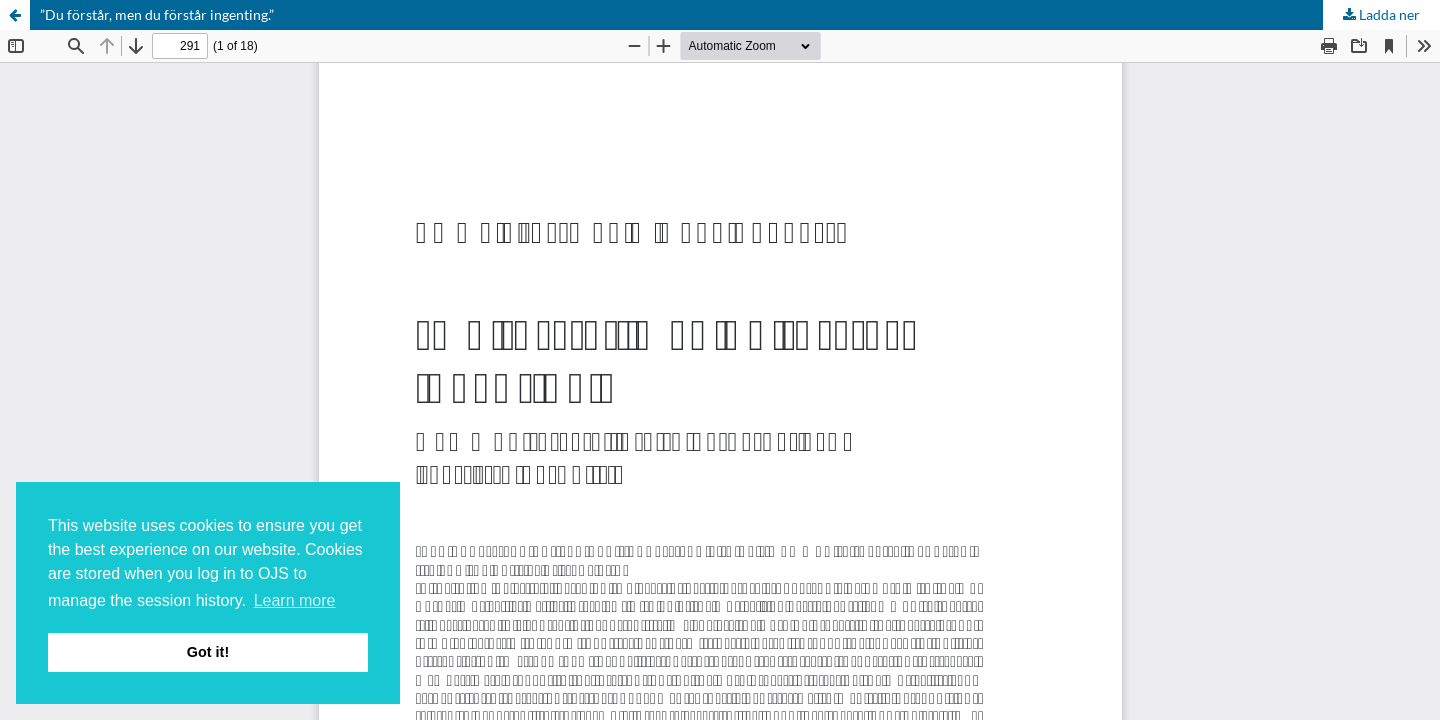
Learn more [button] (295, 600)
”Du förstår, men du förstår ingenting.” (157, 14)
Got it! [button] (208, 652)
